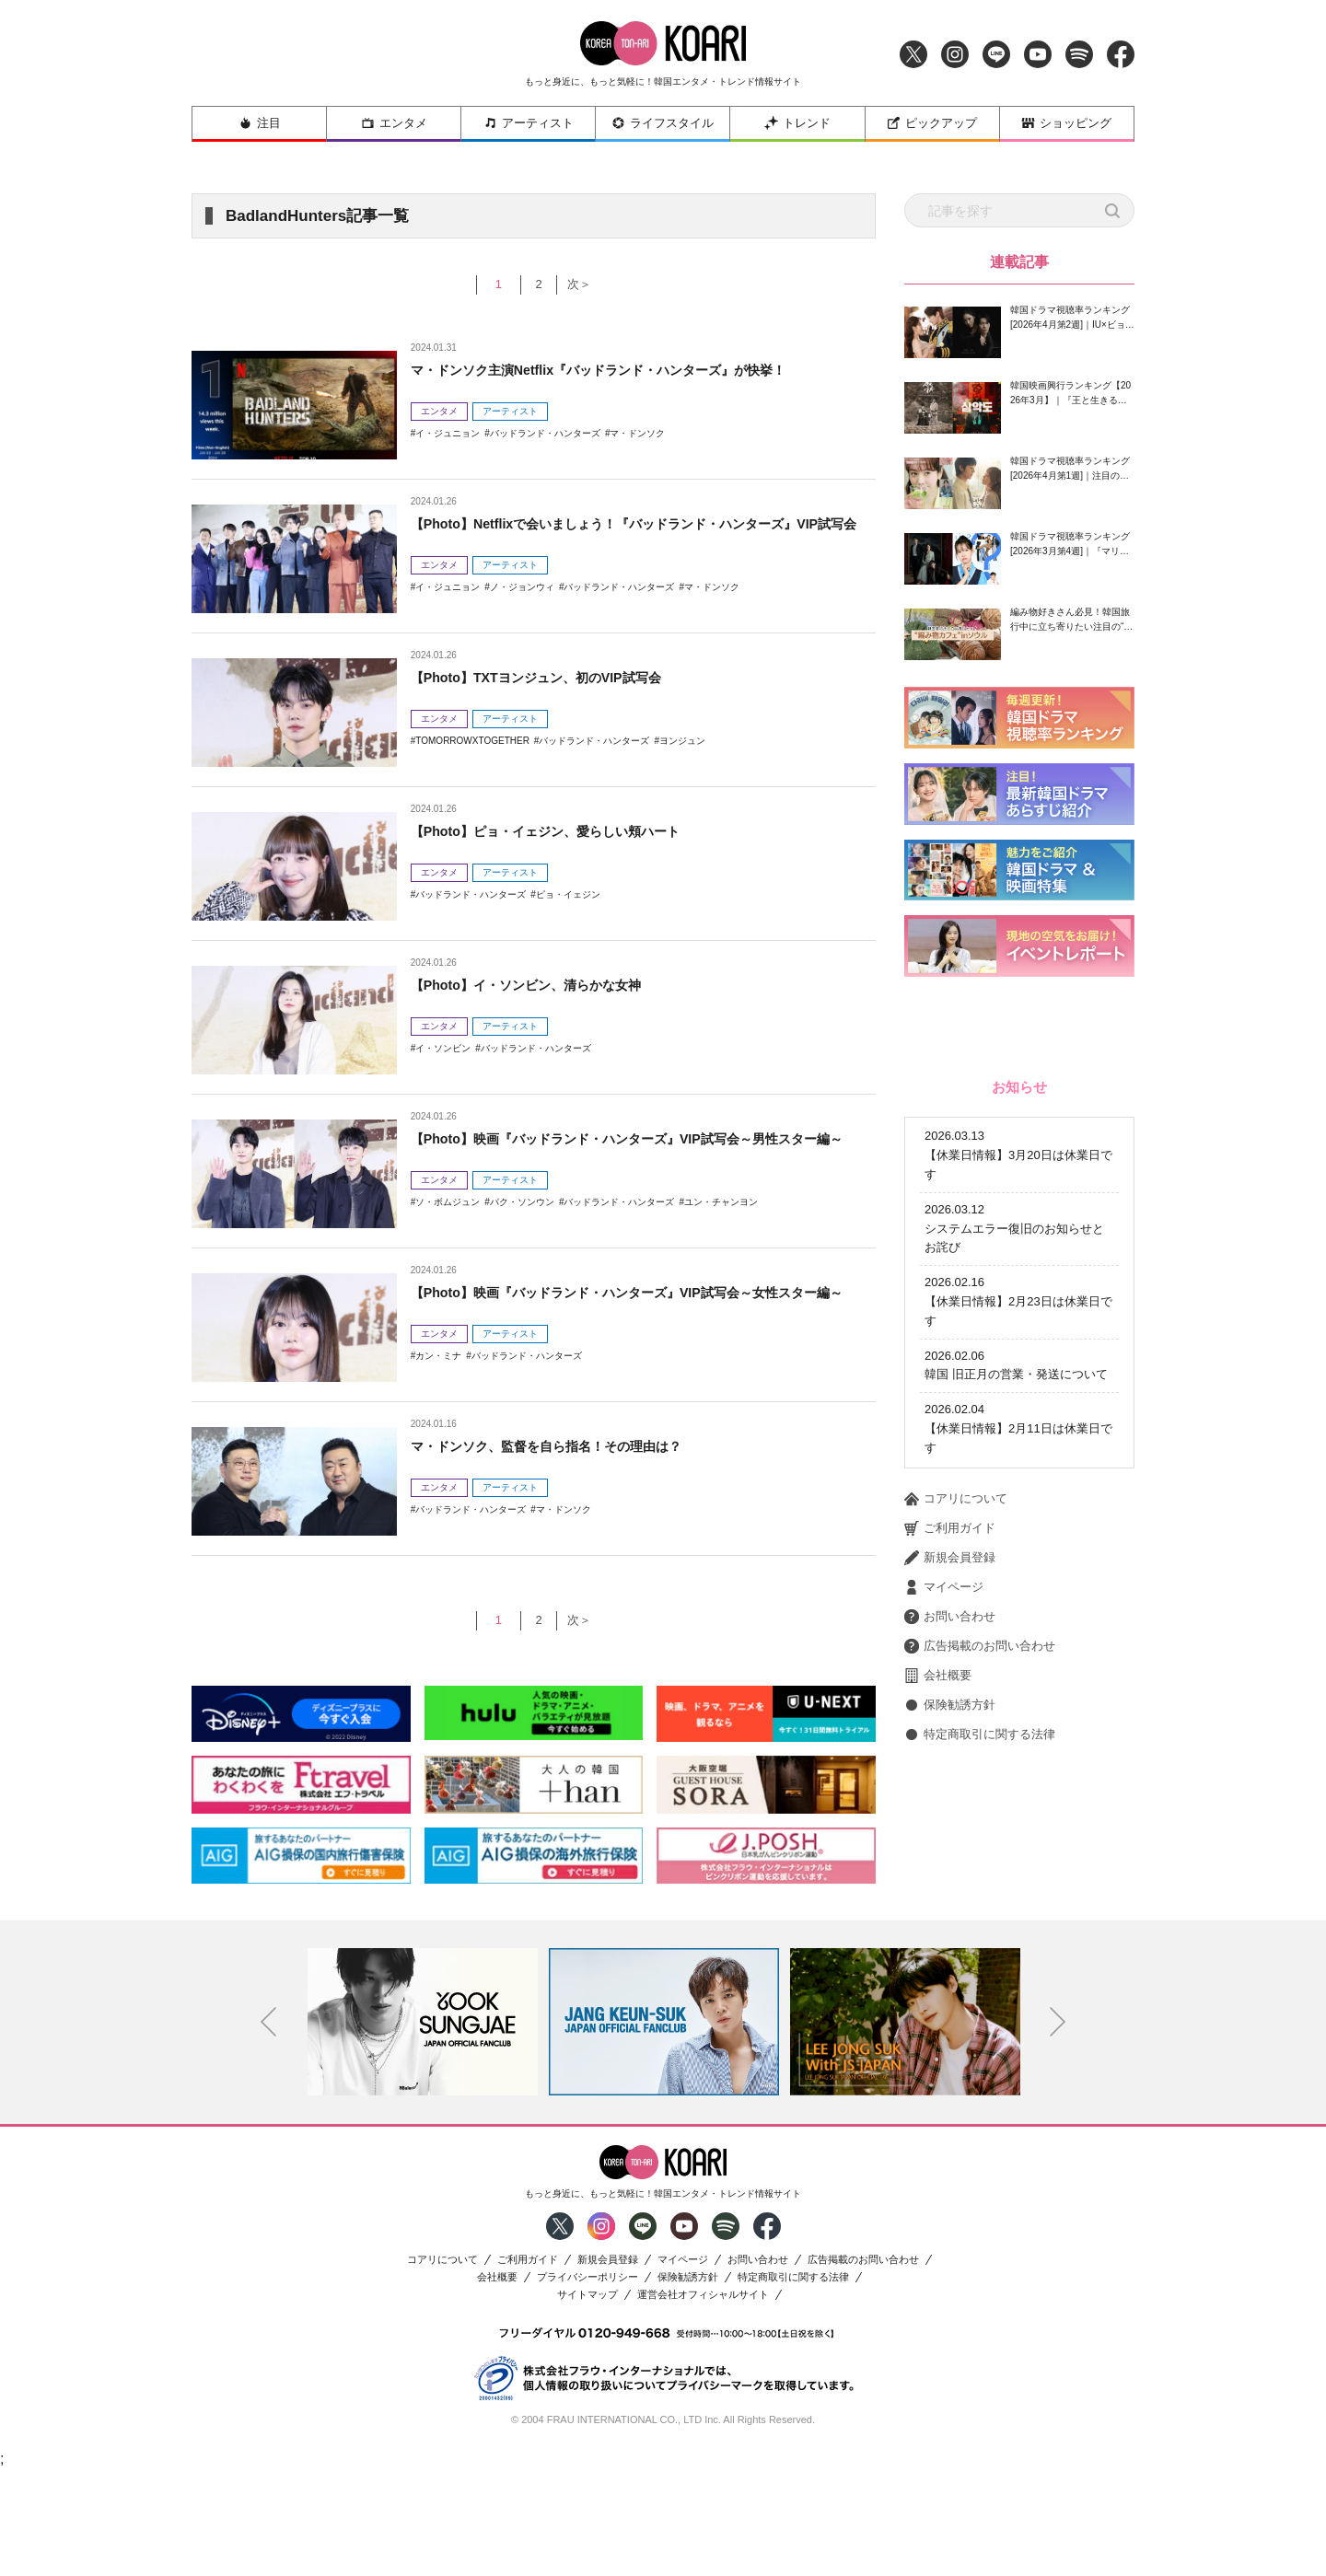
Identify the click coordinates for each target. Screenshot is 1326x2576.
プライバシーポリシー (587, 2382)
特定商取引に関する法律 (979, 1981)
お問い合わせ (949, 1863)
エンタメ (394, 123)
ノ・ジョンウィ (522, 611)
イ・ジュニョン (447, 433)
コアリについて (955, 1745)
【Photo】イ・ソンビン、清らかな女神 (542, 984)
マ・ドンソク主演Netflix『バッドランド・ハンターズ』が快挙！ (625, 369)
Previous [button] (269, 2127)
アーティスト (528, 123)
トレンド (797, 123)
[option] (422, 2126)
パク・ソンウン (522, 1226)
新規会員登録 (949, 1804)
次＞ (587, 284)
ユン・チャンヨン (721, 1226)
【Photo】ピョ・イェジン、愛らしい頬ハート (564, 831)
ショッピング (1066, 123)
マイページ (943, 1834)
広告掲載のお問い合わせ (979, 1893)
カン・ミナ (438, 1380)
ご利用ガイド (949, 1775)
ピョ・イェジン (568, 894)
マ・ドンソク (637, 433)
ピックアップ (932, 123)
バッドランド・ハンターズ (545, 433)
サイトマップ (587, 2400)
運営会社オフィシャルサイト (703, 2400)
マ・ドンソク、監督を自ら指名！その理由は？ (565, 1446)
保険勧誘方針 (949, 1951)
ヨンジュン (682, 741)
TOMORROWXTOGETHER (472, 741)
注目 (259, 123)
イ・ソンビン (443, 1048)
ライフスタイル (662, 123)
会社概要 (937, 1922)
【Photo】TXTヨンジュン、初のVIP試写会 (553, 677)
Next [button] (1058, 2127)
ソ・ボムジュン (447, 1226)
